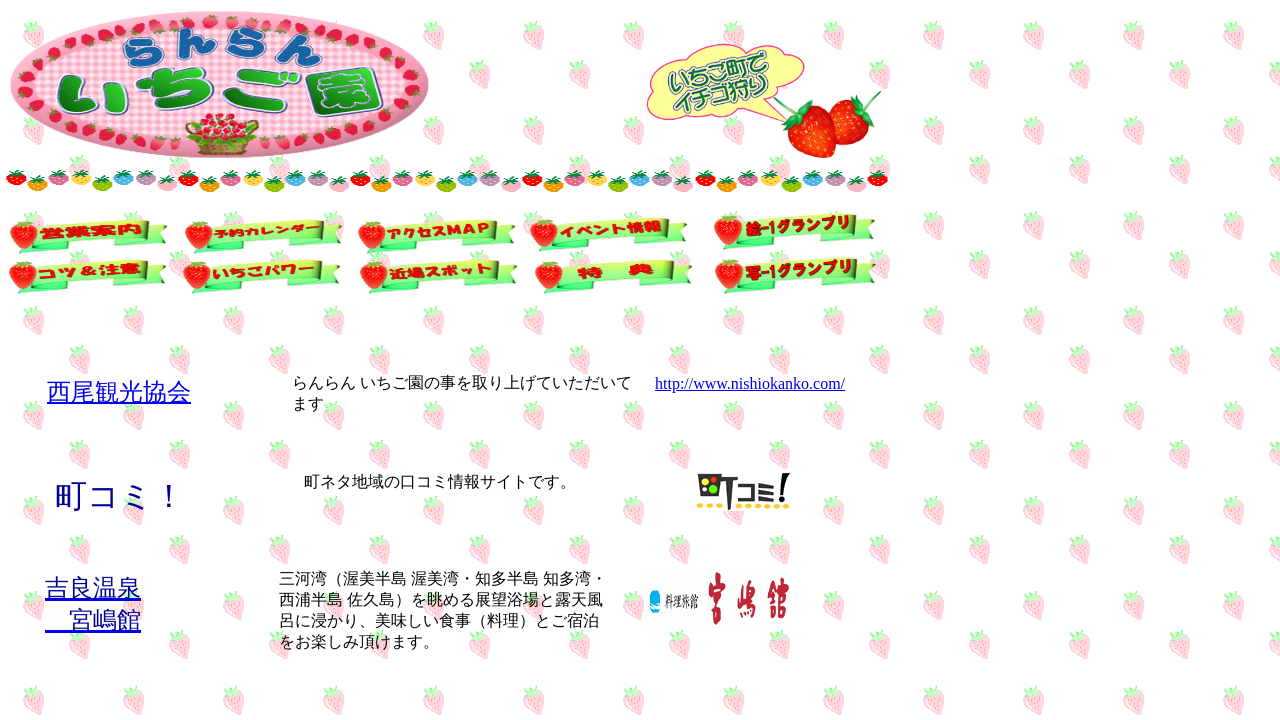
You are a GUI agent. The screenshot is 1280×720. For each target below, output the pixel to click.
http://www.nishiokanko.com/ (750, 383)
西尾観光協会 (119, 392)
